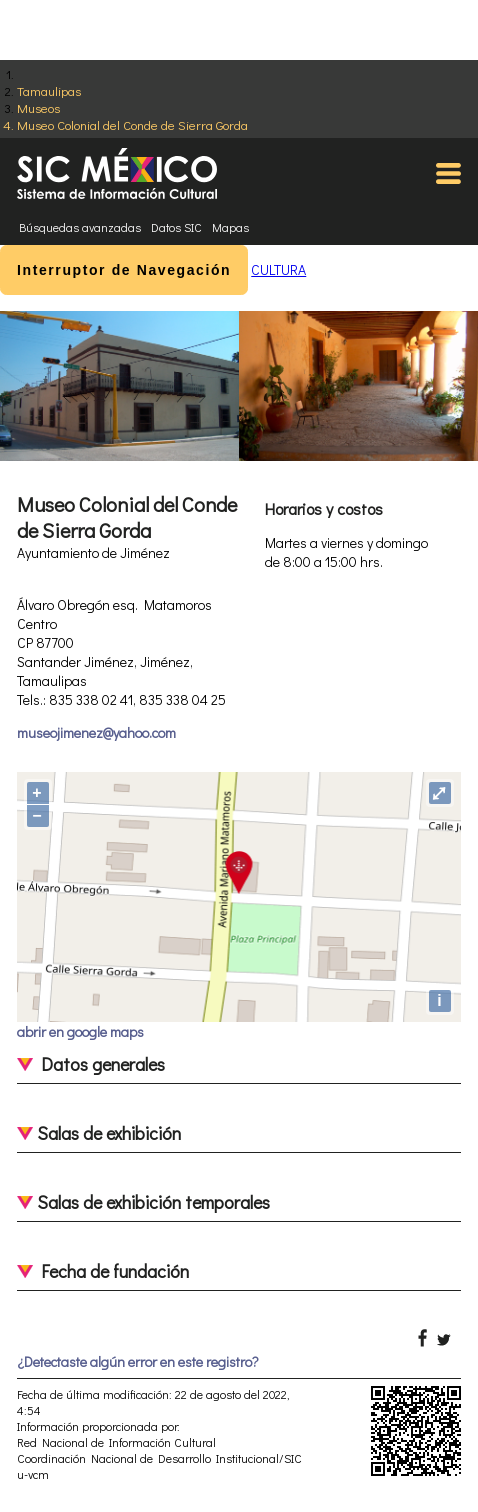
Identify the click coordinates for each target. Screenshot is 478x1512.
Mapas (230, 227)
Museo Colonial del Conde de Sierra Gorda (132, 124)
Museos (38, 107)
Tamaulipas (49, 90)
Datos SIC (176, 227)
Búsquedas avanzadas (80, 227)
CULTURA (278, 269)
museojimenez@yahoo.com (96, 732)
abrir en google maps (80, 1031)
